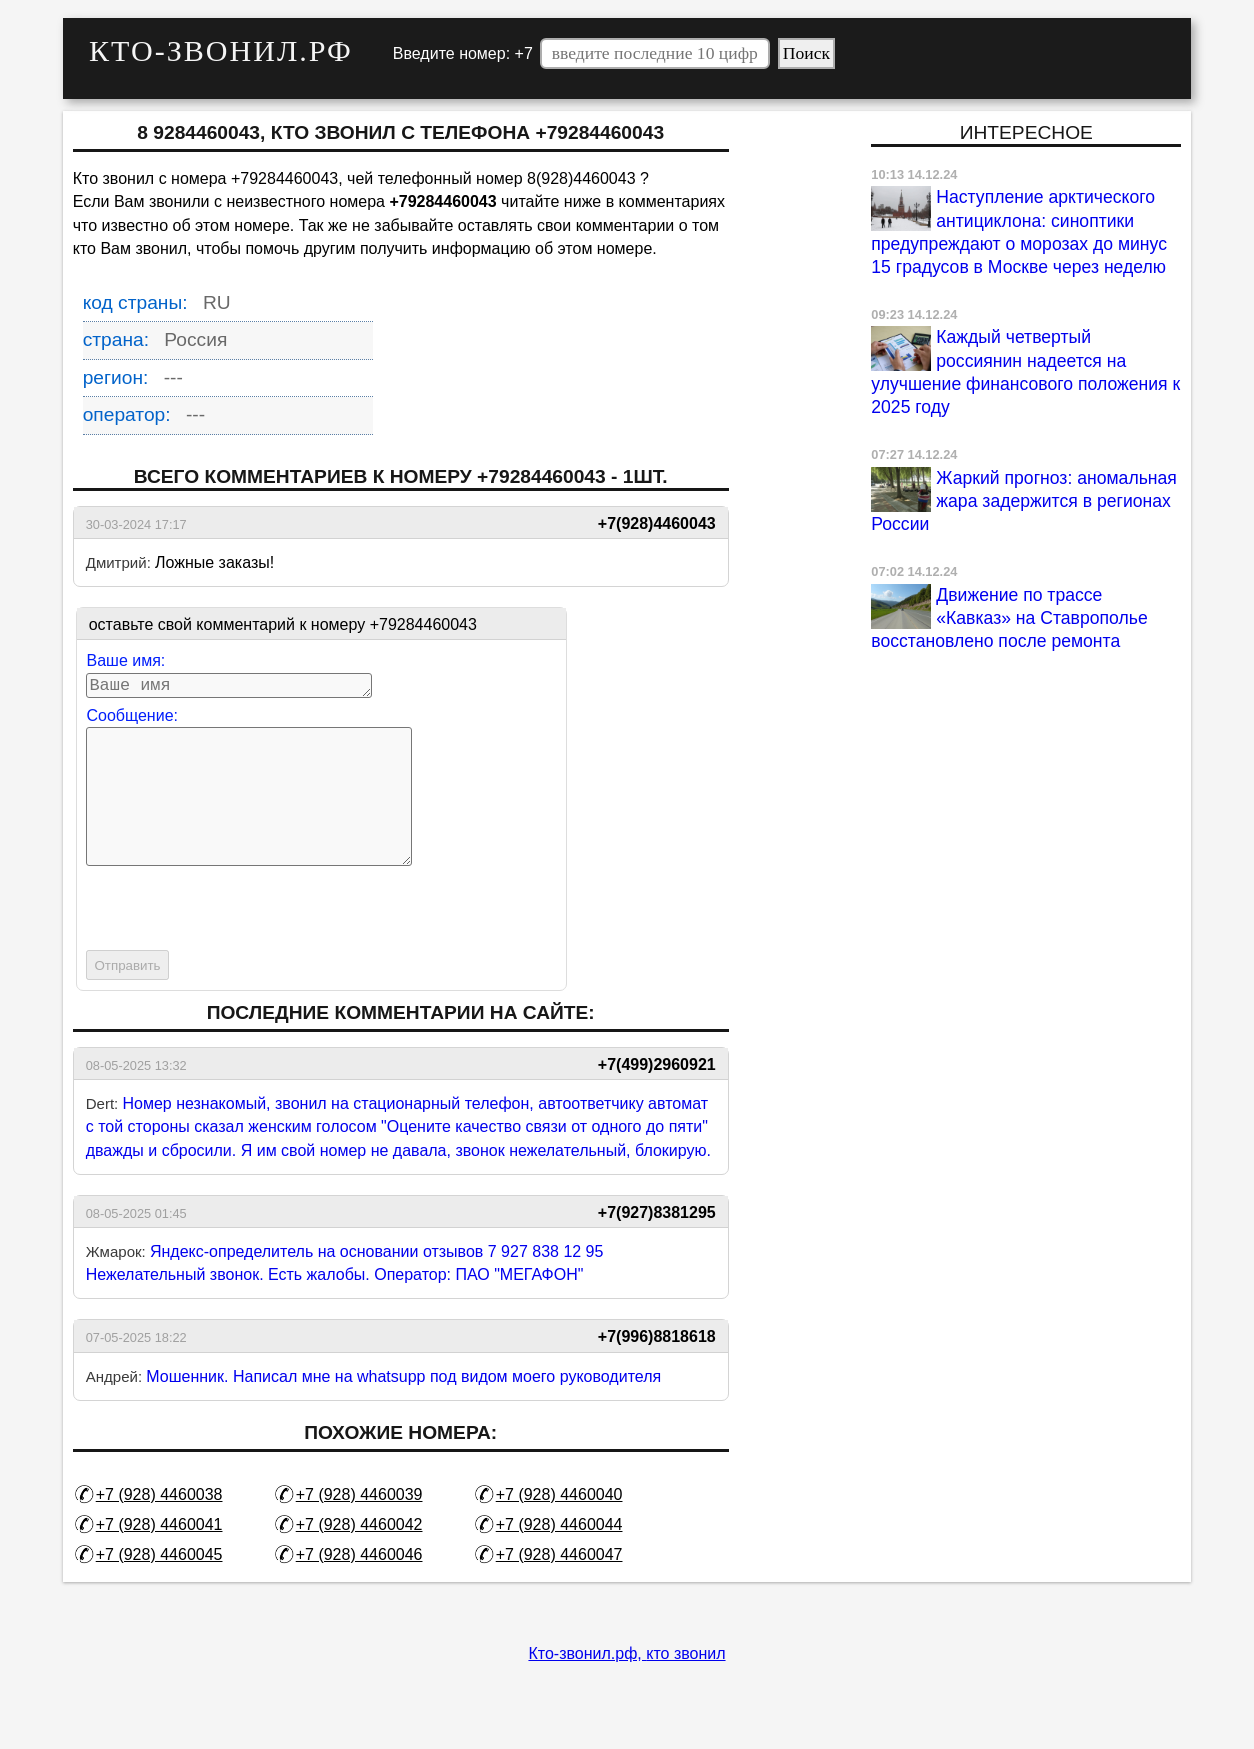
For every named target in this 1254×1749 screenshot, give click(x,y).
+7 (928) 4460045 (159, 1586)
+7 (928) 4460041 (159, 1556)
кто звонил (685, 1685)
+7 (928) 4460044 (559, 1556)
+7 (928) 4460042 (359, 1556)
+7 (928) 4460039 (359, 1526)
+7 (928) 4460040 (559, 1526)
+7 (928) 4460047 (559, 1586)
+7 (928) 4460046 (359, 1586)
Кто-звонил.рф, (587, 1685)
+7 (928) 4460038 (159, 1526)
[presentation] (238, 943)
